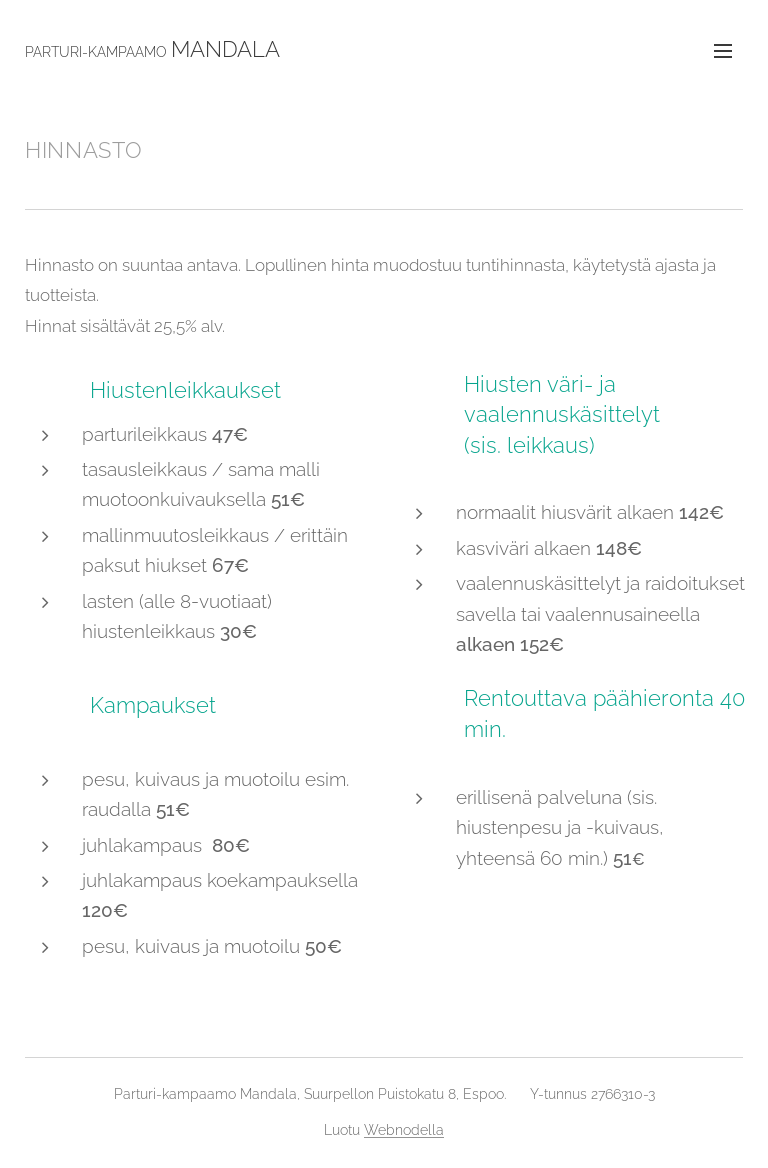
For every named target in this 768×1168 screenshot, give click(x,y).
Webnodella (404, 1130)
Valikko (723, 51)
